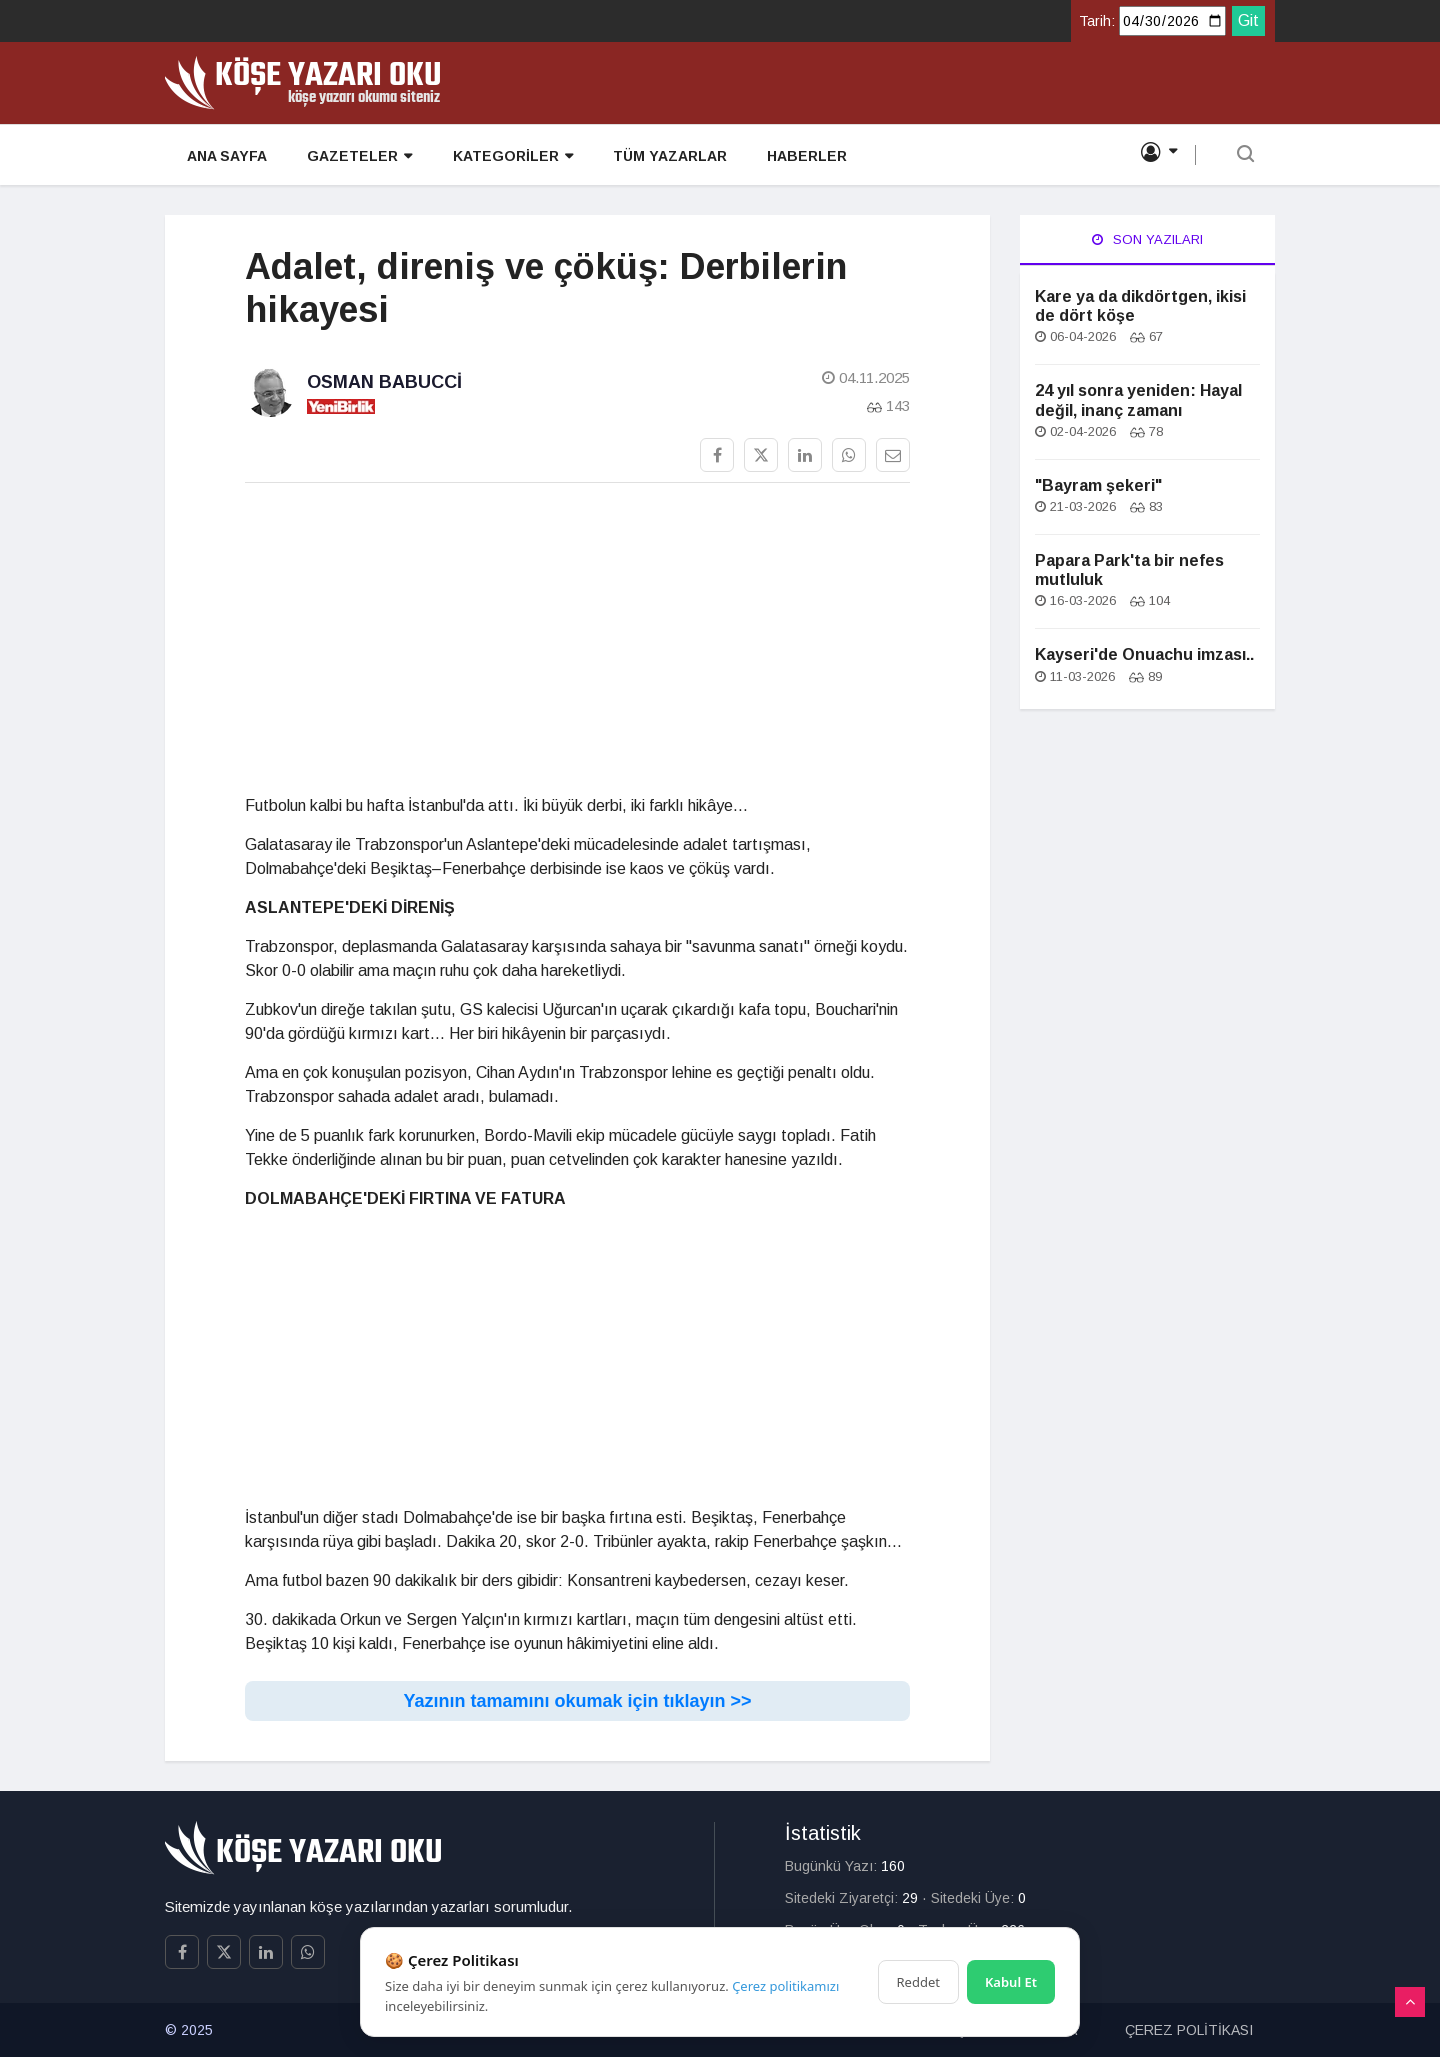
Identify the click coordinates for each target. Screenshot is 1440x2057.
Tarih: (1097, 21)
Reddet (918, 1982)
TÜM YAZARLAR (667, 156)
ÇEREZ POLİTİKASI (1189, 2030)
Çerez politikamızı (785, 1986)
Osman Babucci (384, 382)
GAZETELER (357, 156)
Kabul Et (1011, 1982)
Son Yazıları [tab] (1147, 239)
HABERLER (804, 156)
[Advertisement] (577, 639)
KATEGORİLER (510, 156)
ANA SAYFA (225, 156)
